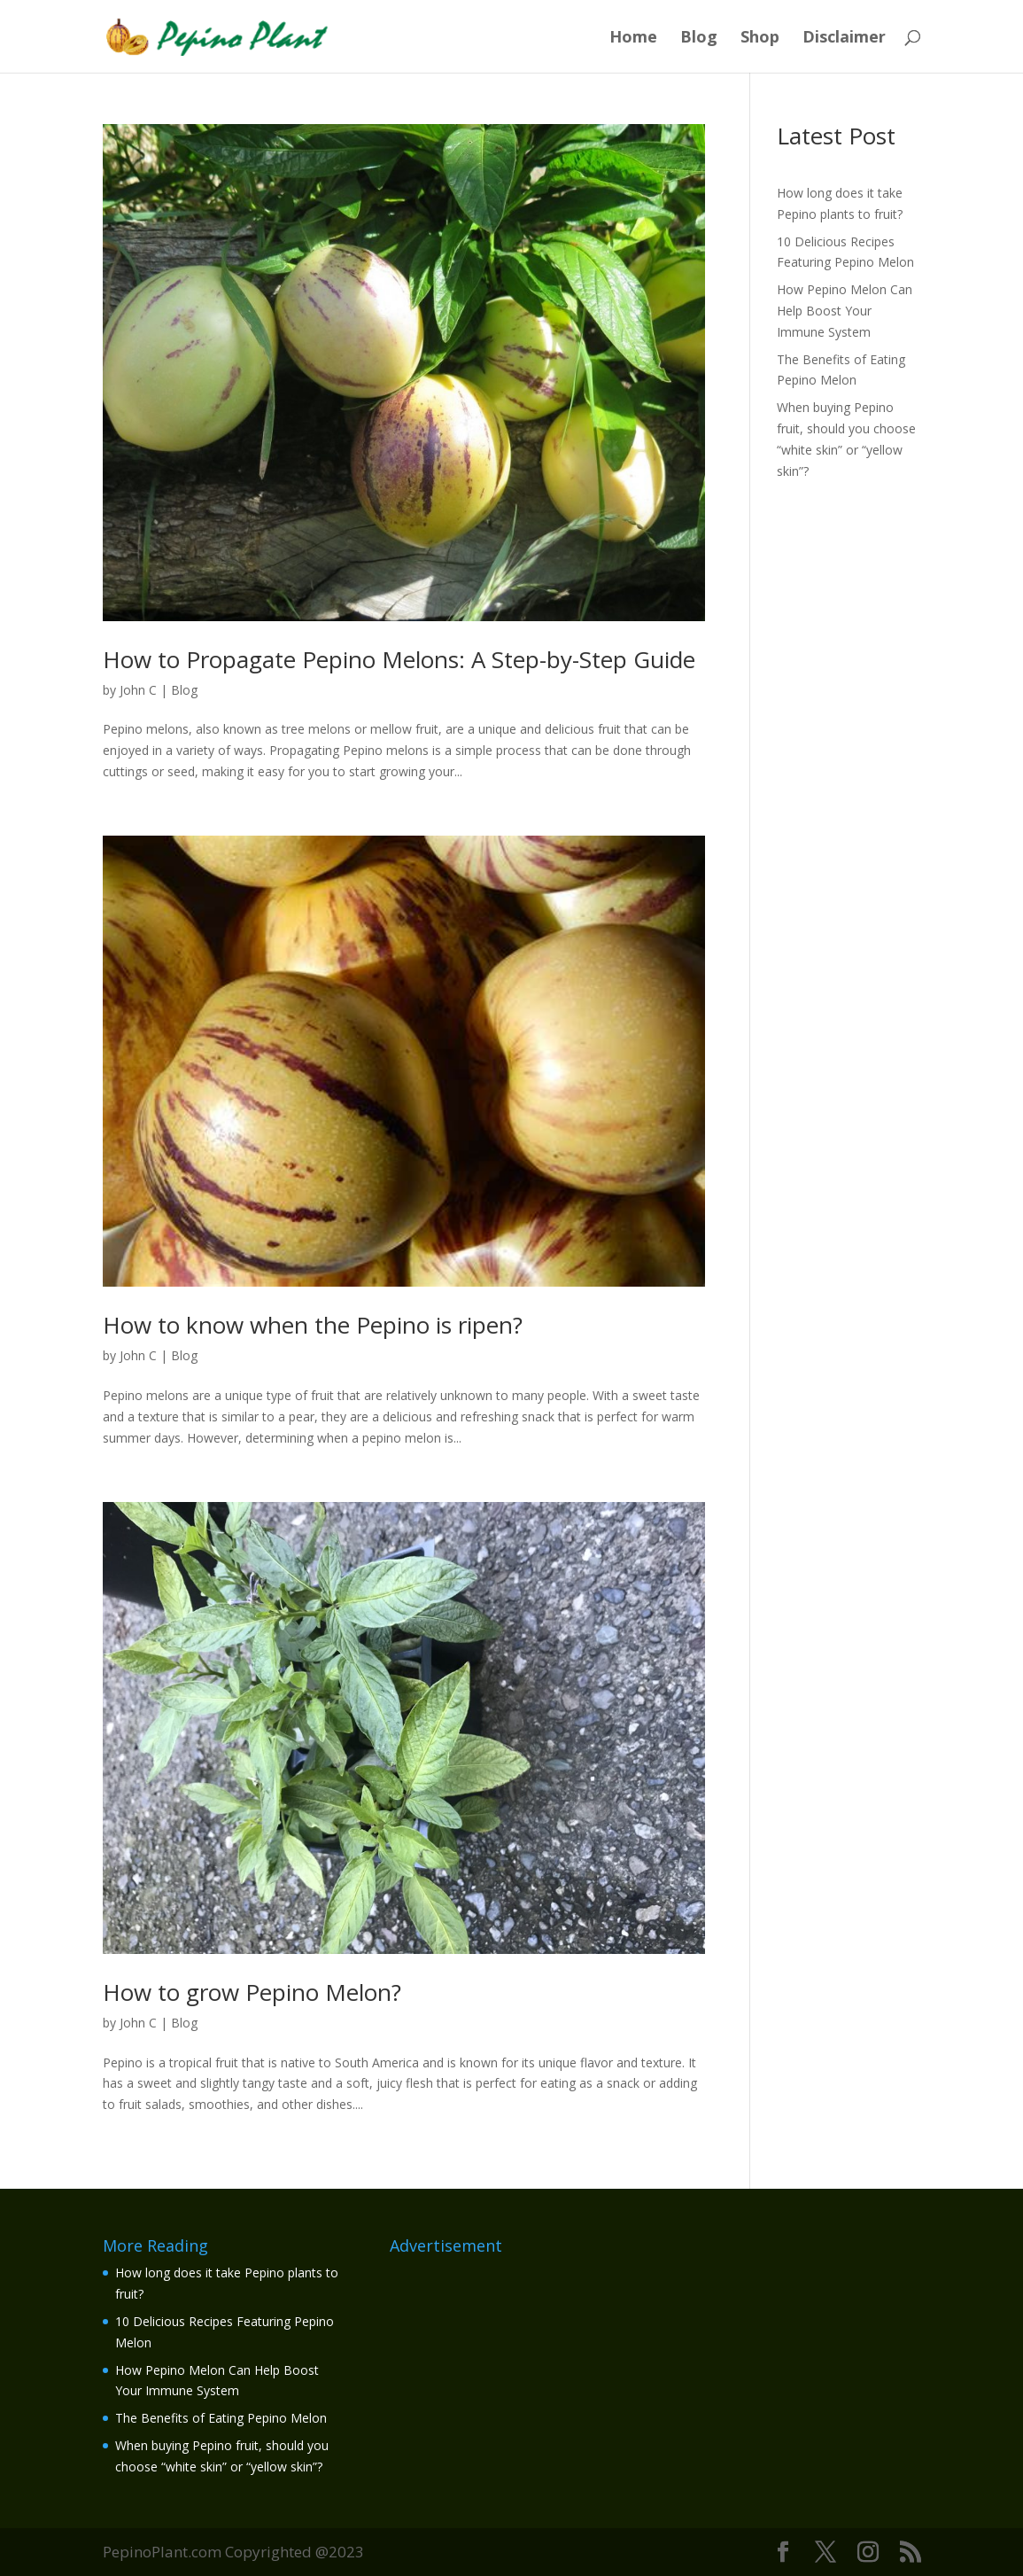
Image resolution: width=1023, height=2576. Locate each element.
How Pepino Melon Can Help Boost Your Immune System (844, 310)
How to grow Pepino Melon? (252, 1992)
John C (138, 689)
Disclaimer (844, 38)
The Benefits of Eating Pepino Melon (221, 2417)
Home (633, 38)
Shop (759, 38)
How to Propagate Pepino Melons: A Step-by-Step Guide (399, 659)
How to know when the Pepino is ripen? (313, 1325)
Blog (698, 38)
